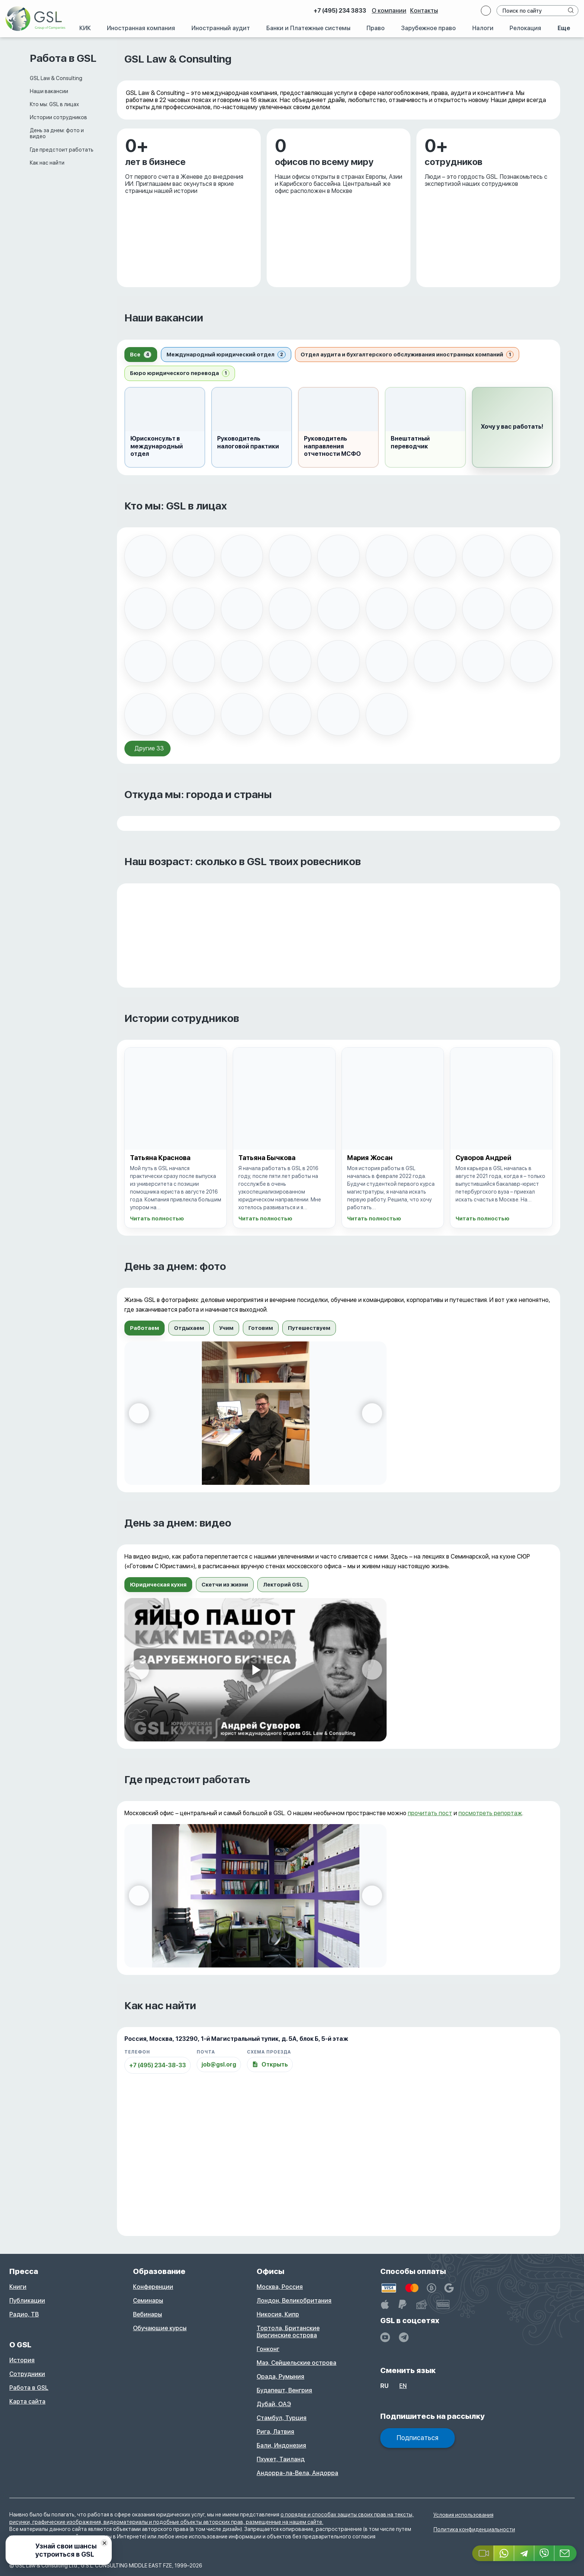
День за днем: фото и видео (57, 133)
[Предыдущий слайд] (139, 1413)
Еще (564, 28)
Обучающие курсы (160, 2328)
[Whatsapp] (504, 2553)
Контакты (424, 10)
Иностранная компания (141, 28)
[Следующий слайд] (372, 1413)
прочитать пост (430, 1813)
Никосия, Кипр (278, 2314)
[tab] (140, 354)
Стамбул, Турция (282, 2417)
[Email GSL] (566, 2553)
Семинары (148, 2300)
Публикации (27, 2300)
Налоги (482, 28)
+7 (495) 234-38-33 (157, 2065)
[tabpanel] (338, 1413)
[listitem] (145, 556)
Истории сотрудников (58, 117)
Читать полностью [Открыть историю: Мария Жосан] (374, 1218)
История (22, 2360)
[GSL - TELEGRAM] (404, 2337)
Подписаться (417, 2438)
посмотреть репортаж (490, 1813)
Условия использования (463, 2515)
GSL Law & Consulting (56, 78)
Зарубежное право (428, 28)
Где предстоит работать (61, 150)
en (403, 2385)
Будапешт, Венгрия (284, 2390)
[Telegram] (524, 2553)
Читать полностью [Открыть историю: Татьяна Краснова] (157, 1218)
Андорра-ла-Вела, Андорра (297, 2473)
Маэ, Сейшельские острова (296, 2362)
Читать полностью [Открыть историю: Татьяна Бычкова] (265, 1218)
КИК (85, 28)
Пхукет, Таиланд (281, 2459)
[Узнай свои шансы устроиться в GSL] (59, 2550)
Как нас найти (47, 163)
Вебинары (147, 2314)
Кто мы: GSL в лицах (54, 104)
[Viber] (544, 2553)
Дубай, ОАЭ (274, 2404)
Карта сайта (27, 2401)
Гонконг (268, 2349)
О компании (389, 10)
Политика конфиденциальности (474, 2529)
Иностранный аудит (220, 28)
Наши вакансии (49, 91)
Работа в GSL (28, 2387)
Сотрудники (27, 2374)
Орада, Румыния (280, 2376)
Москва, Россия (280, 2286)
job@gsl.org (218, 2064)
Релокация (525, 28)
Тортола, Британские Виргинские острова (288, 2332)
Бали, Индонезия (281, 2445)
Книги (17, 2286)
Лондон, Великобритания (294, 2300)
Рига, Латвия (275, 2431)
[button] (512, 427)
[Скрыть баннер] (104, 2543)
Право (375, 28)
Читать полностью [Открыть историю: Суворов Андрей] (483, 1218)
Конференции (153, 2286)
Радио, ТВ (24, 2314)
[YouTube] (385, 2337)
